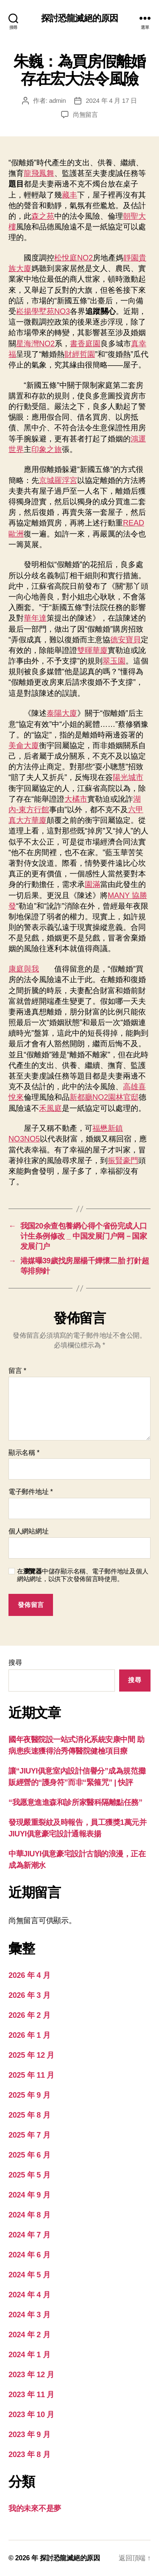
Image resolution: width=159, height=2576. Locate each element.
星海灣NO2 (35, 343)
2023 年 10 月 (31, 2414)
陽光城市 (128, 777)
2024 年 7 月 (29, 2235)
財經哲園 (79, 354)
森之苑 (42, 216)
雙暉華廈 (92, 650)
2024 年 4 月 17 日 (111, 100)
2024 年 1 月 (29, 2354)
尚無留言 (85, 114)
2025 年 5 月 (29, 2175)
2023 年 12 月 (31, 2374)
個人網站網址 (28, 1531)
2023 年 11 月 (31, 2394)
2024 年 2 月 (29, 2334)
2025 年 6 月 (29, 2155)
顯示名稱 (23, 1452)
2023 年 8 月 (29, 2454)
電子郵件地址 (30, 1491)
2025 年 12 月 (31, 2055)
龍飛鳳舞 (39, 173)
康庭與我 (23, 969)
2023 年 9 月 (29, 2434)
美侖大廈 (23, 745)
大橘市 (75, 799)
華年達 (35, 618)
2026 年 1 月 (29, 2035)
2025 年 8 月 (29, 2115)
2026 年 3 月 (29, 1995)
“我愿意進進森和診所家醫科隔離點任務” (75, 1802)
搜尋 (15, 1662)
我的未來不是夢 (34, 2508)
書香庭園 (85, 343)
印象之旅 (46, 449)
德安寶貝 (125, 640)
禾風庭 (50, 1108)
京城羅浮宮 (58, 480)
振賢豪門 (123, 1160)
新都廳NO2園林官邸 (104, 1097)
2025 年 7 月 (29, 2135)
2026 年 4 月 (29, 1975)
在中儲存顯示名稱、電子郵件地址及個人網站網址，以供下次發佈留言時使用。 (82, 1575)
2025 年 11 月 (31, 2075)
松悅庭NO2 (73, 258)
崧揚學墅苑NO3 (43, 311)
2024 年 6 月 (29, 2255)
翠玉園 (114, 661)
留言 (17, 1370)
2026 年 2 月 (29, 2015)
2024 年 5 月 (29, 2275)
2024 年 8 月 (29, 2215)
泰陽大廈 (62, 713)
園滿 (92, 884)
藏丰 (69, 195)
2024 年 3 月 (29, 2314)
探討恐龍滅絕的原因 (79, 18)
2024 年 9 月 (29, 2195)
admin (57, 100)
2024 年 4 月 (29, 2295)
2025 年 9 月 (29, 2095)
